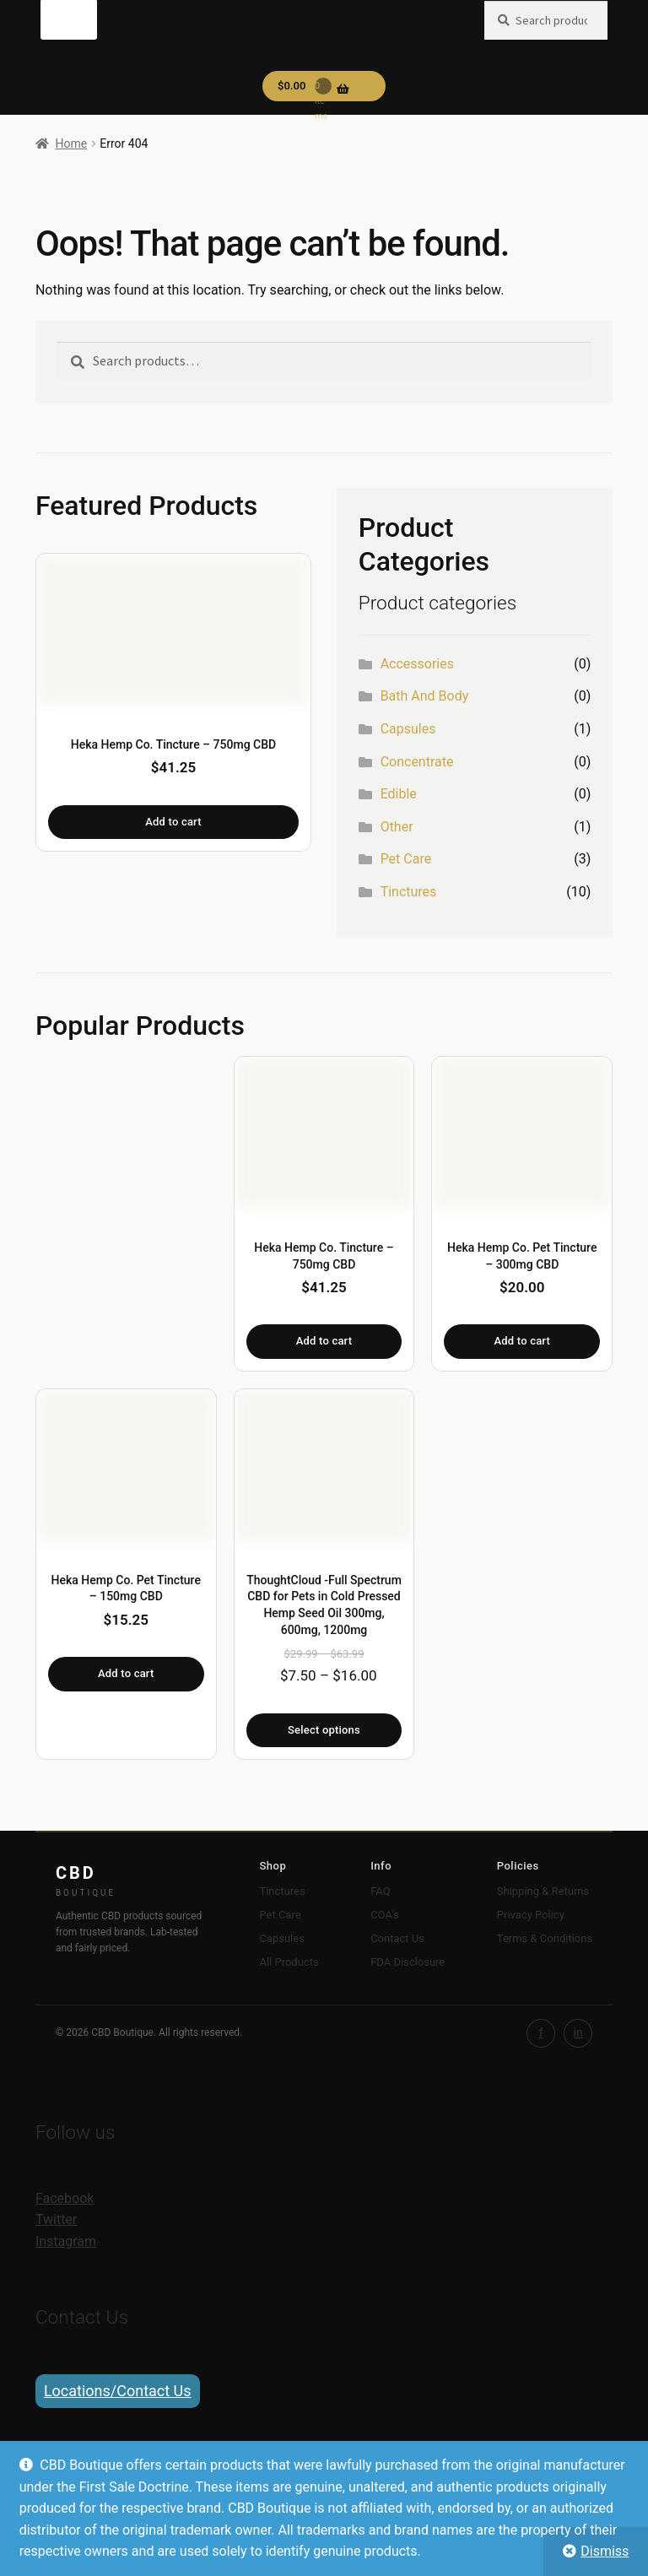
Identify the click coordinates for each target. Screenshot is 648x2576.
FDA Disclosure (407, 1962)
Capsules (408, 729)
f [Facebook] (541, 2032)
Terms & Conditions (544, 1938)
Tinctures (409, 892)
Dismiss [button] (604, 2551)
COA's (384, 1914)
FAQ (380, 1891)
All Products (288, 1962)
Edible (399, 794)
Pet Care (406, 859)
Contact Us (397, 1938)
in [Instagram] (578, 2032)
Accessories (417, 664)
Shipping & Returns (543, 1891)
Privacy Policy (530, 1914)
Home (71, 143)
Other (397, 827)
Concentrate (417, 762)
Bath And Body (425, 696)
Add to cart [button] (173, 821)
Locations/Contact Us (118, 2391)
